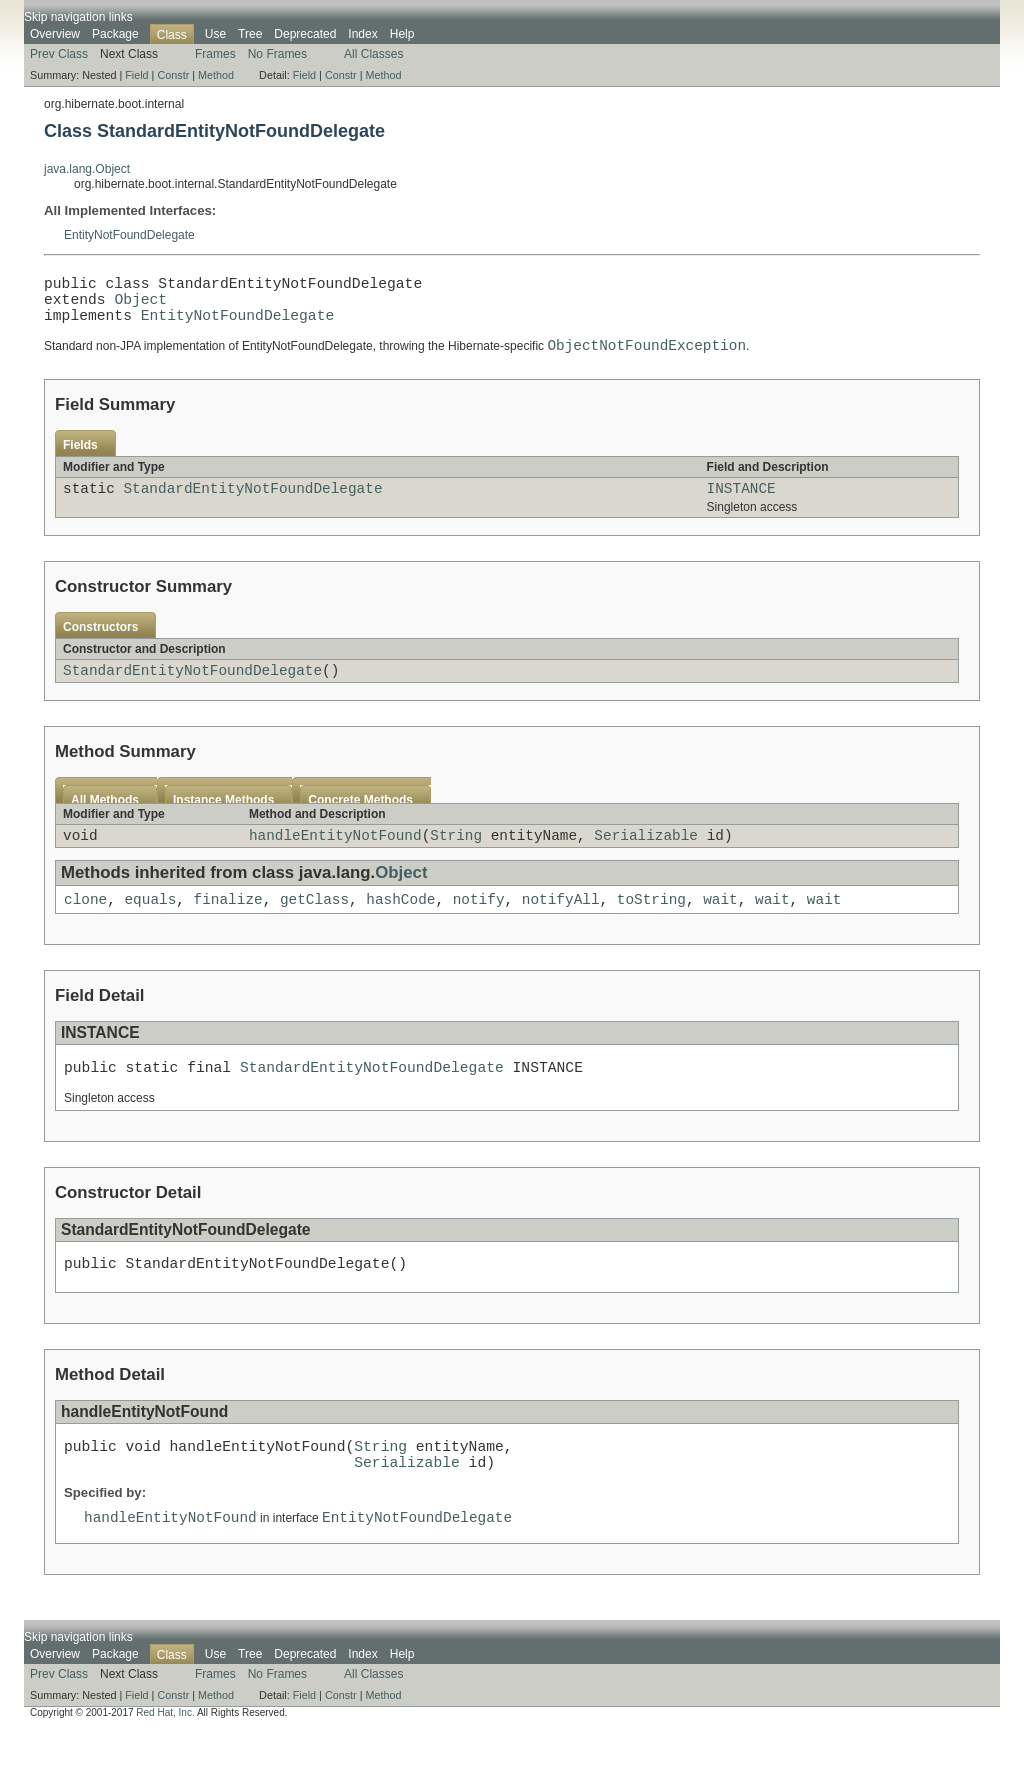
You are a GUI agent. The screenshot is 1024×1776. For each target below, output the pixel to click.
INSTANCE (741, 505)
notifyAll (561, 925)
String (456, 858)
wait (720, 925)
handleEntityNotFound (335, 858)
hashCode (400, 925)
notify (479, 925)
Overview (55, 34)
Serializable (646, 858)
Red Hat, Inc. (165, 1758)
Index (362, 34)
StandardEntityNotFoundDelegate (252, 505)
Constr (173, 75)
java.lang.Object (87, 169)
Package (115, 34)
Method (216, 75)
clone (85, 925)
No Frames (277, 54)
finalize (228, 925)
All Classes (373, 54)
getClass (314, 925)
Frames (215, 54)
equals (150, 925)
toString (651, 925)
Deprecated (305, 34)
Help (402, 34)
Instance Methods (223, 821)
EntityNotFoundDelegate (129, 235)
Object (140, 306)
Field (136, 75)
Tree (250, 34)
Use (215, 34)
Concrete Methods (360, 821)
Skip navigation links (78, 17)
